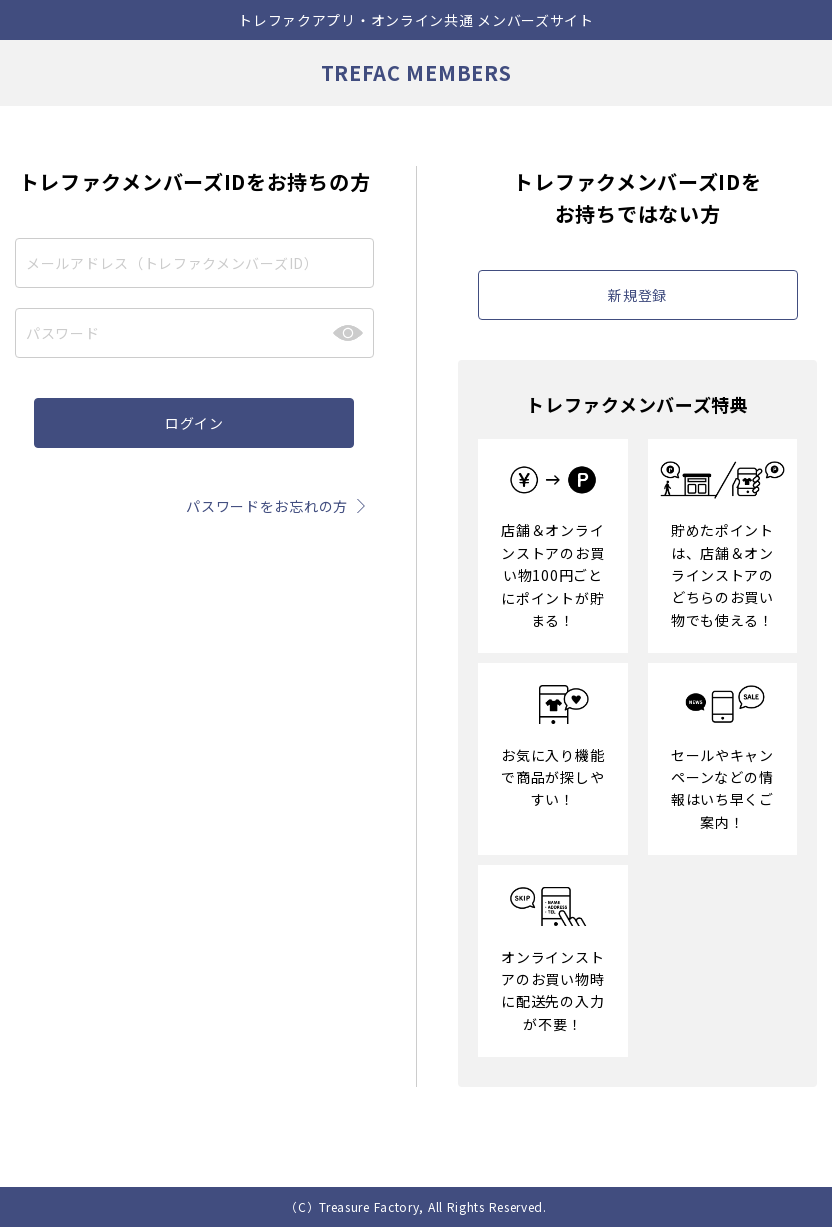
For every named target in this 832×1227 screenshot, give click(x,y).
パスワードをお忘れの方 (280, 506)
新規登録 (637, 295)
